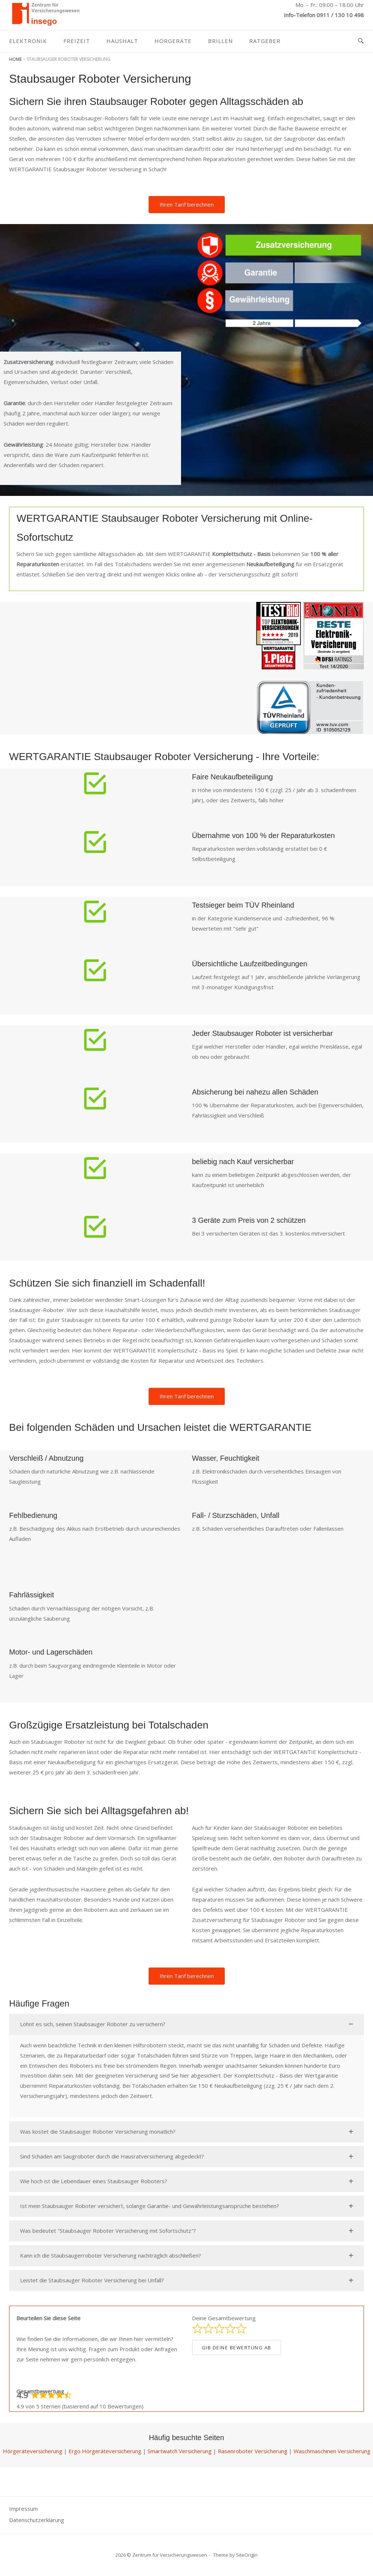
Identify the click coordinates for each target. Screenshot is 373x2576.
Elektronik (28, 40)
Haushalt (122, 40)
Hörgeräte (173, 40)
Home (15, 59)
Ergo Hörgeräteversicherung (104, 2451)
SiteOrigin (247, 2555)
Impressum (23, 2508)
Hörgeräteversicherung (32, 2451)
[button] (186, 2024)
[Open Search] (361, 41)
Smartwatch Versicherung (180, 2451)
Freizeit (76, 40)
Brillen (220, 40)
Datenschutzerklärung (36, 2520)
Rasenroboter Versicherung (252, 2451)
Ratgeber (264, 40)
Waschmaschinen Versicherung (332, 2451)
